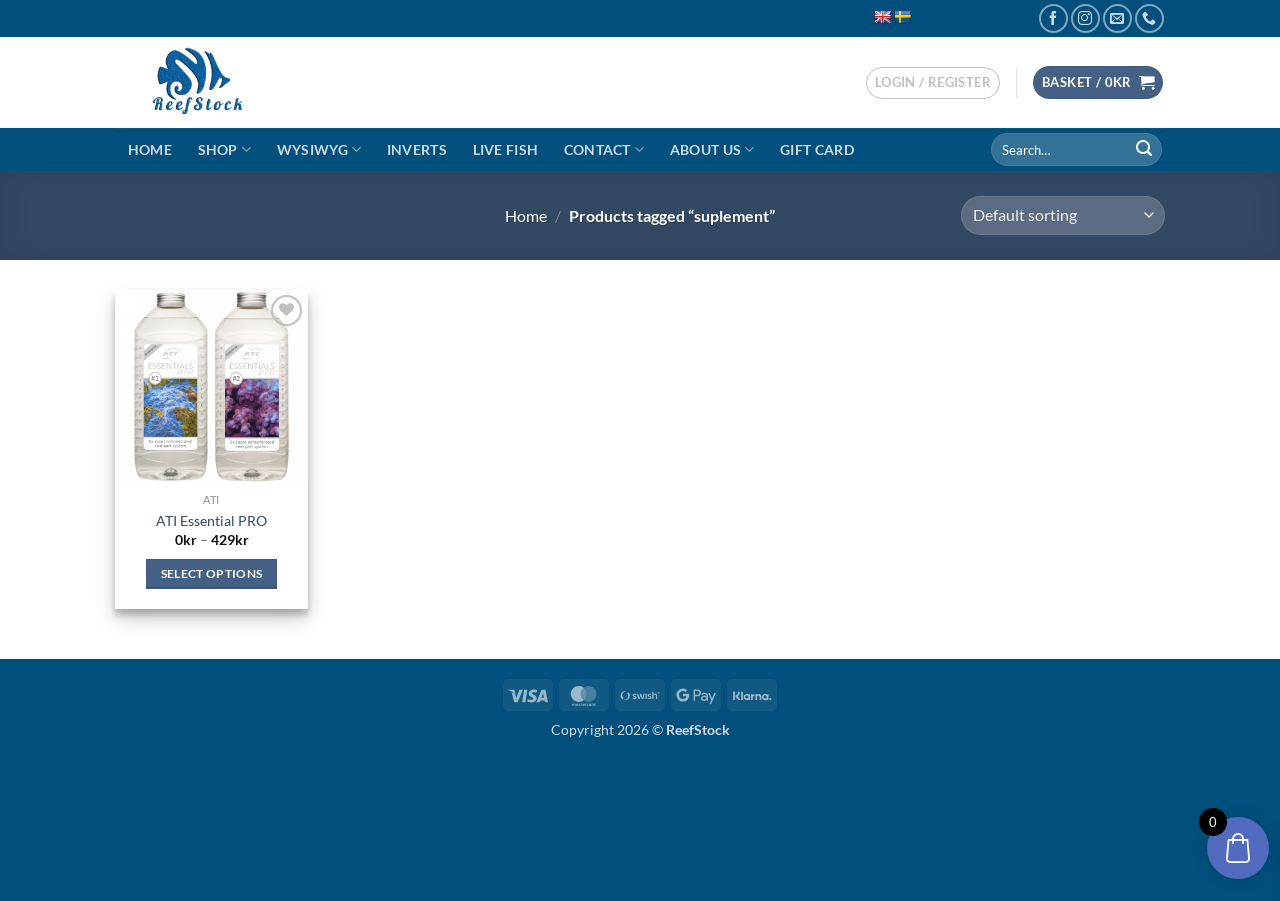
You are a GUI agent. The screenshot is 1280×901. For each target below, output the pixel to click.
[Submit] (1144, 150)
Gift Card (817, 149)
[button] (933, 83)
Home (150, 149)
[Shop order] (1063, 215)
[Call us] (1149, 18)
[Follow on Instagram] (1085, 18)
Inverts (417, 149)
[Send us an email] (1117, 18)
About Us (712, 149)
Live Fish (506, 149)
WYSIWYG (319, 149)
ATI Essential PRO (211, 520)
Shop (225, 149)
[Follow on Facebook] (1053, 18)
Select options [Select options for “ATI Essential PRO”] (212, 573)
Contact (604, 149)
